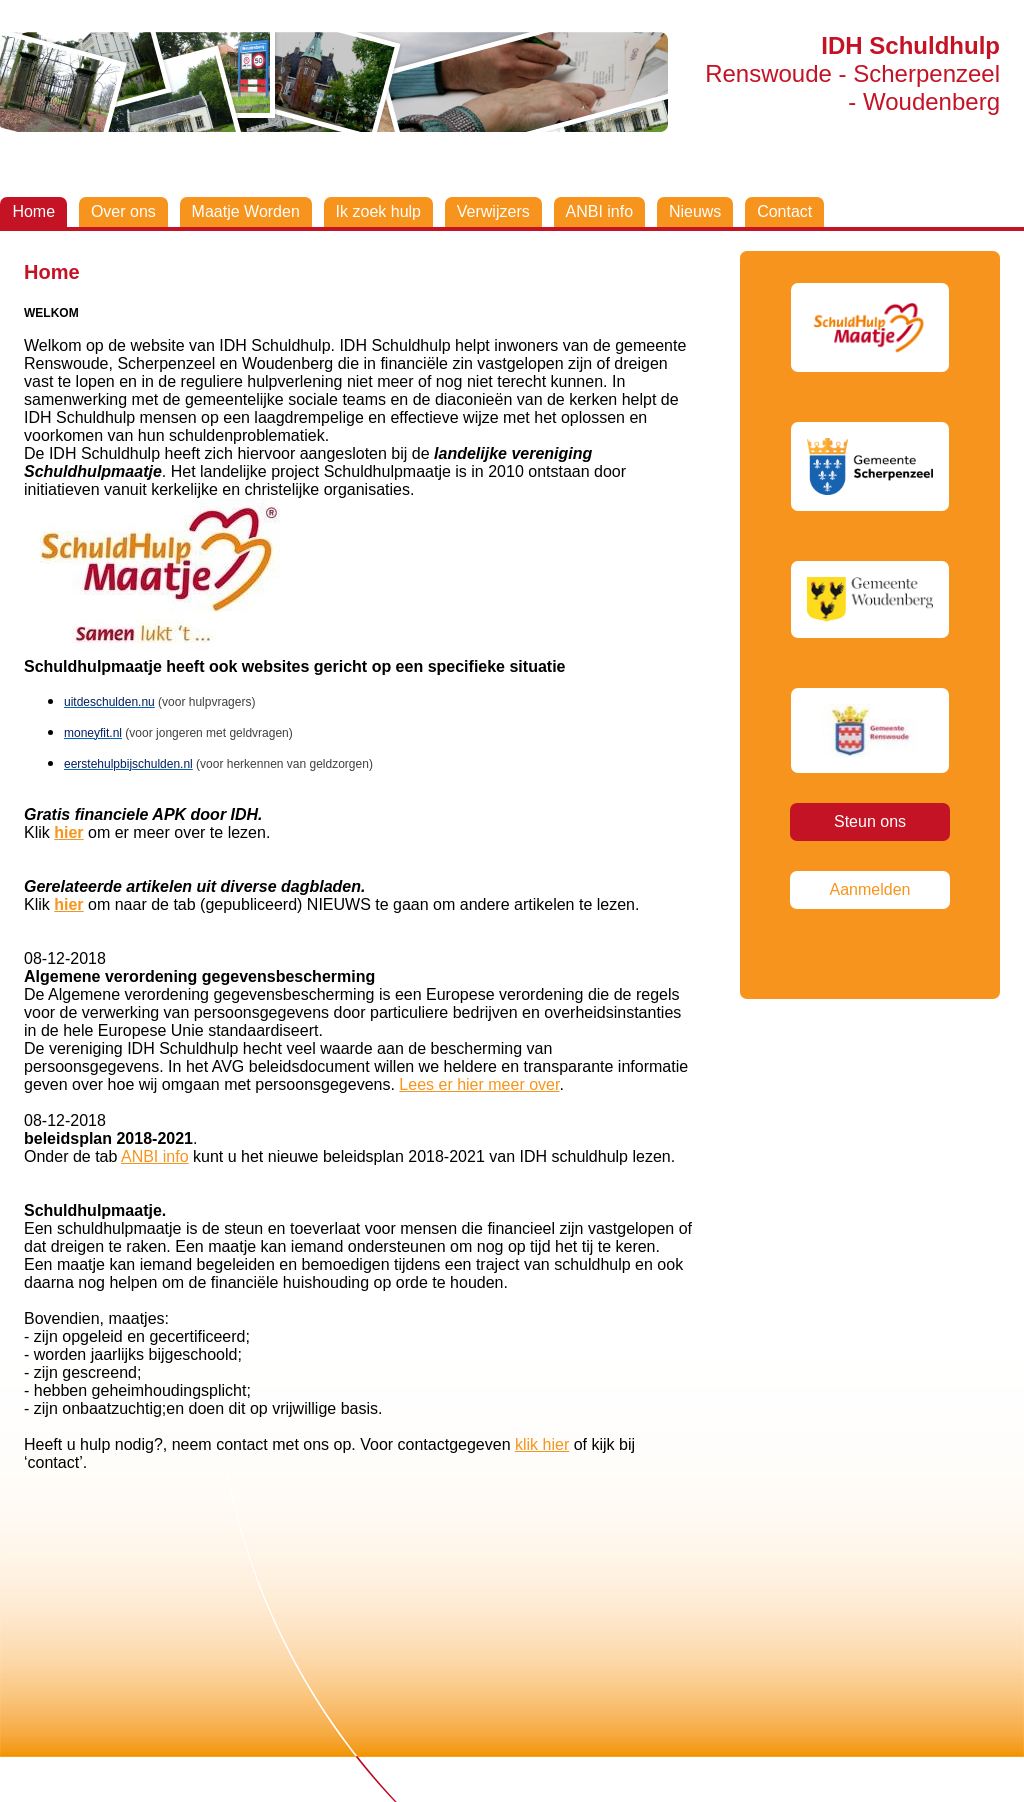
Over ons (123, 211)
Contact (784, 211)
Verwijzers (493, 211)
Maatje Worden (246, 211)
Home (33, 211)
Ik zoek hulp (378, 211)
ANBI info (600, 211)
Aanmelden (870, 889)
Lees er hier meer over (479, 1084)
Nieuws (695, 211)
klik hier (542, 1444)
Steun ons (870, 821)
